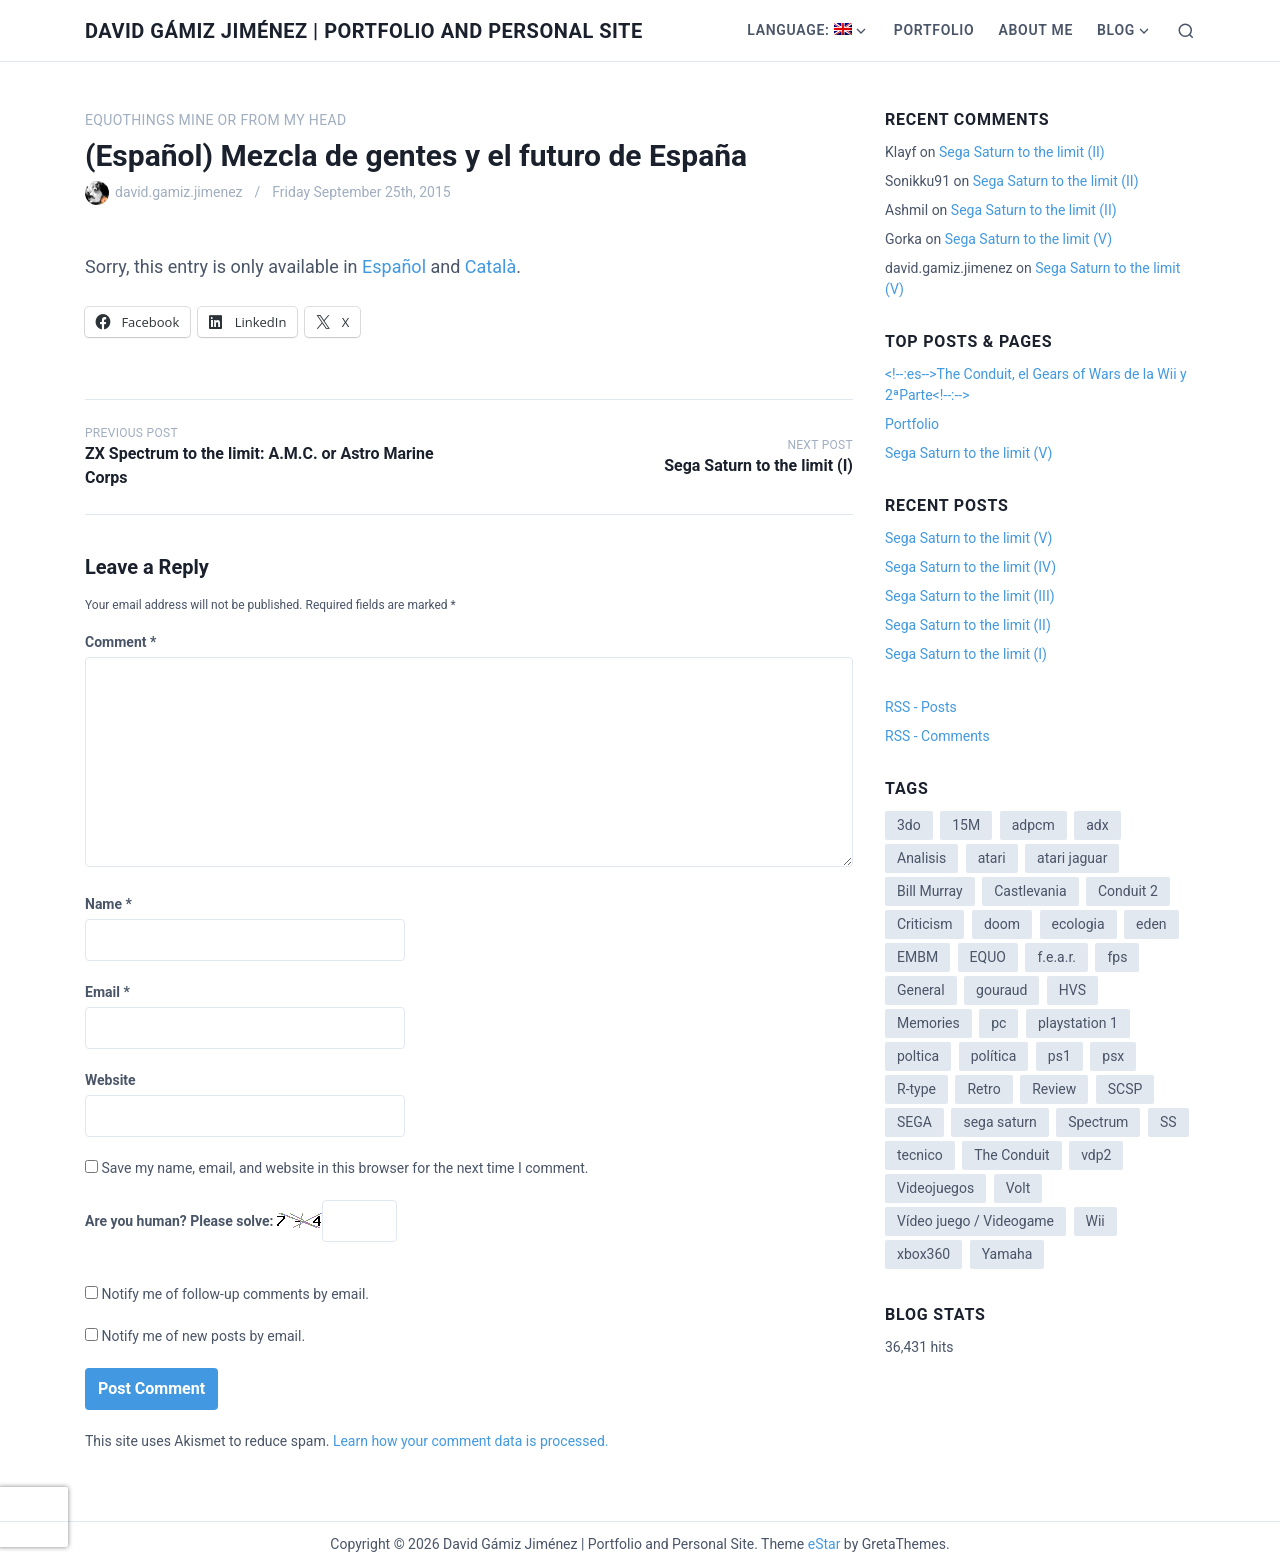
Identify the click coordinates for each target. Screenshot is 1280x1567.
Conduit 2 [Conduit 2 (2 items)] (1128, 891)
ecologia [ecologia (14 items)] (1078, 924)
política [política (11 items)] (994, 1056)
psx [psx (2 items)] (1113, 1056)
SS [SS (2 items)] (1168, 1122)
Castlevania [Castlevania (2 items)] (1030, 891)
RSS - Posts (921, 707)
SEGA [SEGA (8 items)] (914, 1122)
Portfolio (934, 30)
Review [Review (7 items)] (1054, 1089)
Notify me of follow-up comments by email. (235, 1294)
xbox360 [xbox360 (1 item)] (923, 1254)
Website (110, 1080)
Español (394, 266)
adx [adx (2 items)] (1097, 825)
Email (107, 992)
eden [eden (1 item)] (1151, 924)
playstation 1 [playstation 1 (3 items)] (1078, 1023)
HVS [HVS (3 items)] (1072, 990)
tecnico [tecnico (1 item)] (920, 1155)
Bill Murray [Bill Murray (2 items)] (930, 891)
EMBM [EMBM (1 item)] (917, 957)
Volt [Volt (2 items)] (1018, 1188)
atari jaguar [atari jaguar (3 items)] (1072, 858)
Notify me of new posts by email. (203, 1336)
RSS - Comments (937, 736)
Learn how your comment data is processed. (471, 1441)
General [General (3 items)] (921, 990)
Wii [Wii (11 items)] (1095, 1221)
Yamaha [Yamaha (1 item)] (1007, 1254)
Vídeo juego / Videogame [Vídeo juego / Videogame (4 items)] (975, 1221)
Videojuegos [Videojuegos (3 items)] (935, 1188)
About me (1035, 30)
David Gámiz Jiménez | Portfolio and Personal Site (364, 31)
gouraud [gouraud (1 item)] (1001, 990)
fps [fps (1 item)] (1117, 957)
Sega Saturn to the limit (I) (758, 465)
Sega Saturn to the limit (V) (1028, 239)
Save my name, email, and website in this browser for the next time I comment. (344, 1168)
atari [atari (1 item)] (992, 858)
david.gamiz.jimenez (179, 192)
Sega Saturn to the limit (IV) (970, 567)
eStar (824, 1544)
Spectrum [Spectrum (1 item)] (1098, 1122)
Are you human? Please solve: (241, 1221)
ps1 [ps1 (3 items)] (1059, 1056)
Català (490, 266)
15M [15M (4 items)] (966, 825)
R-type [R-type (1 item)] (916, 1089)
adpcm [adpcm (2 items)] (1033, 825)
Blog (1116, 30)
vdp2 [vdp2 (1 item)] (1096, 1155)
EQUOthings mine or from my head (215, 120)
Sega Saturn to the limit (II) (1022, 152)
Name (108, 904)
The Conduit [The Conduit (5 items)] (1011, 1155)
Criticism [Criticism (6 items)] (924, 924)
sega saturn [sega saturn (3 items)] (999, 1122)
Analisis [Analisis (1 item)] (921, 858)
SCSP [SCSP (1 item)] (1125, 1089)
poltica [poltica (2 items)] (918, 1056)
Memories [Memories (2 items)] (928, 1023)
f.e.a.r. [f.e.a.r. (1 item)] (1056, 957)
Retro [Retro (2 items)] (983, 1089)
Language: (799, 30)
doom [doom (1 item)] (1002, 924)
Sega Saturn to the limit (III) (970, 596)
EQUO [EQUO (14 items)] (988, 957)
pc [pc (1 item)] (998, 1023)
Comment (120, 642)
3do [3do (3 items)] (909, 825)
